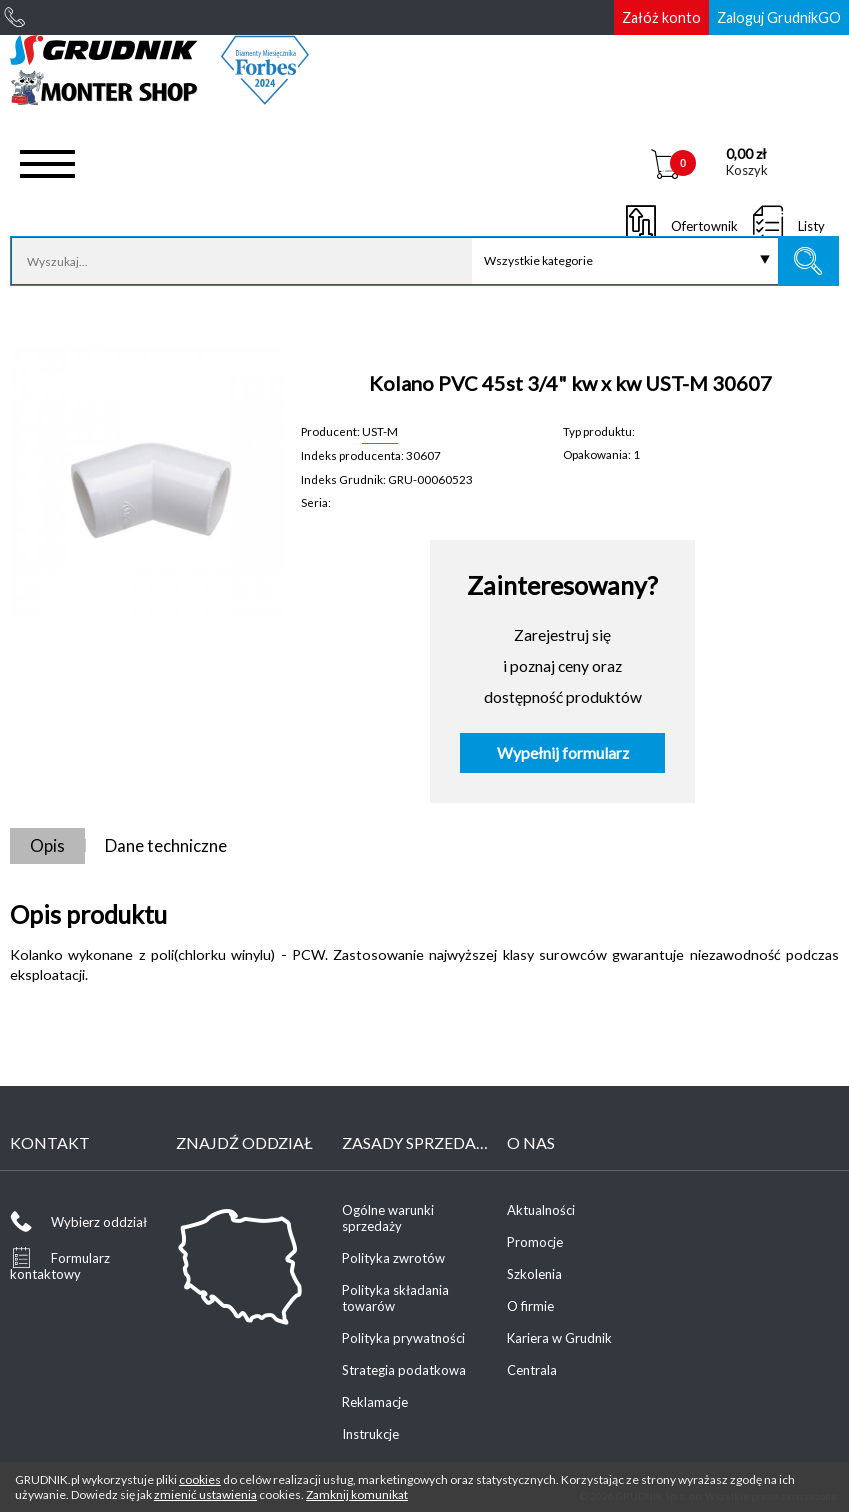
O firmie (530, 1306)
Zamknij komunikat (357, 1494)
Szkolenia (534, 1274)
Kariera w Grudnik (559, 1338)
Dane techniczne (166, 845)
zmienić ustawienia (205, 1494)
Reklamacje (375, 1402)
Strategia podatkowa (404, 1370)
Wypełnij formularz (563, 753)
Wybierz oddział (99, 1222)
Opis (47, 845)
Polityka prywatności (403, 1338)
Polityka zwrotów (393, 1258)
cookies (200, 1479)
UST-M (380, 431)
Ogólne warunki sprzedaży (388, 1218)
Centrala (532, 1370)
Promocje (535, 1242)
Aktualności (541, 1210)
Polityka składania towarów (395, 1298)
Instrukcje (370, 1434)
